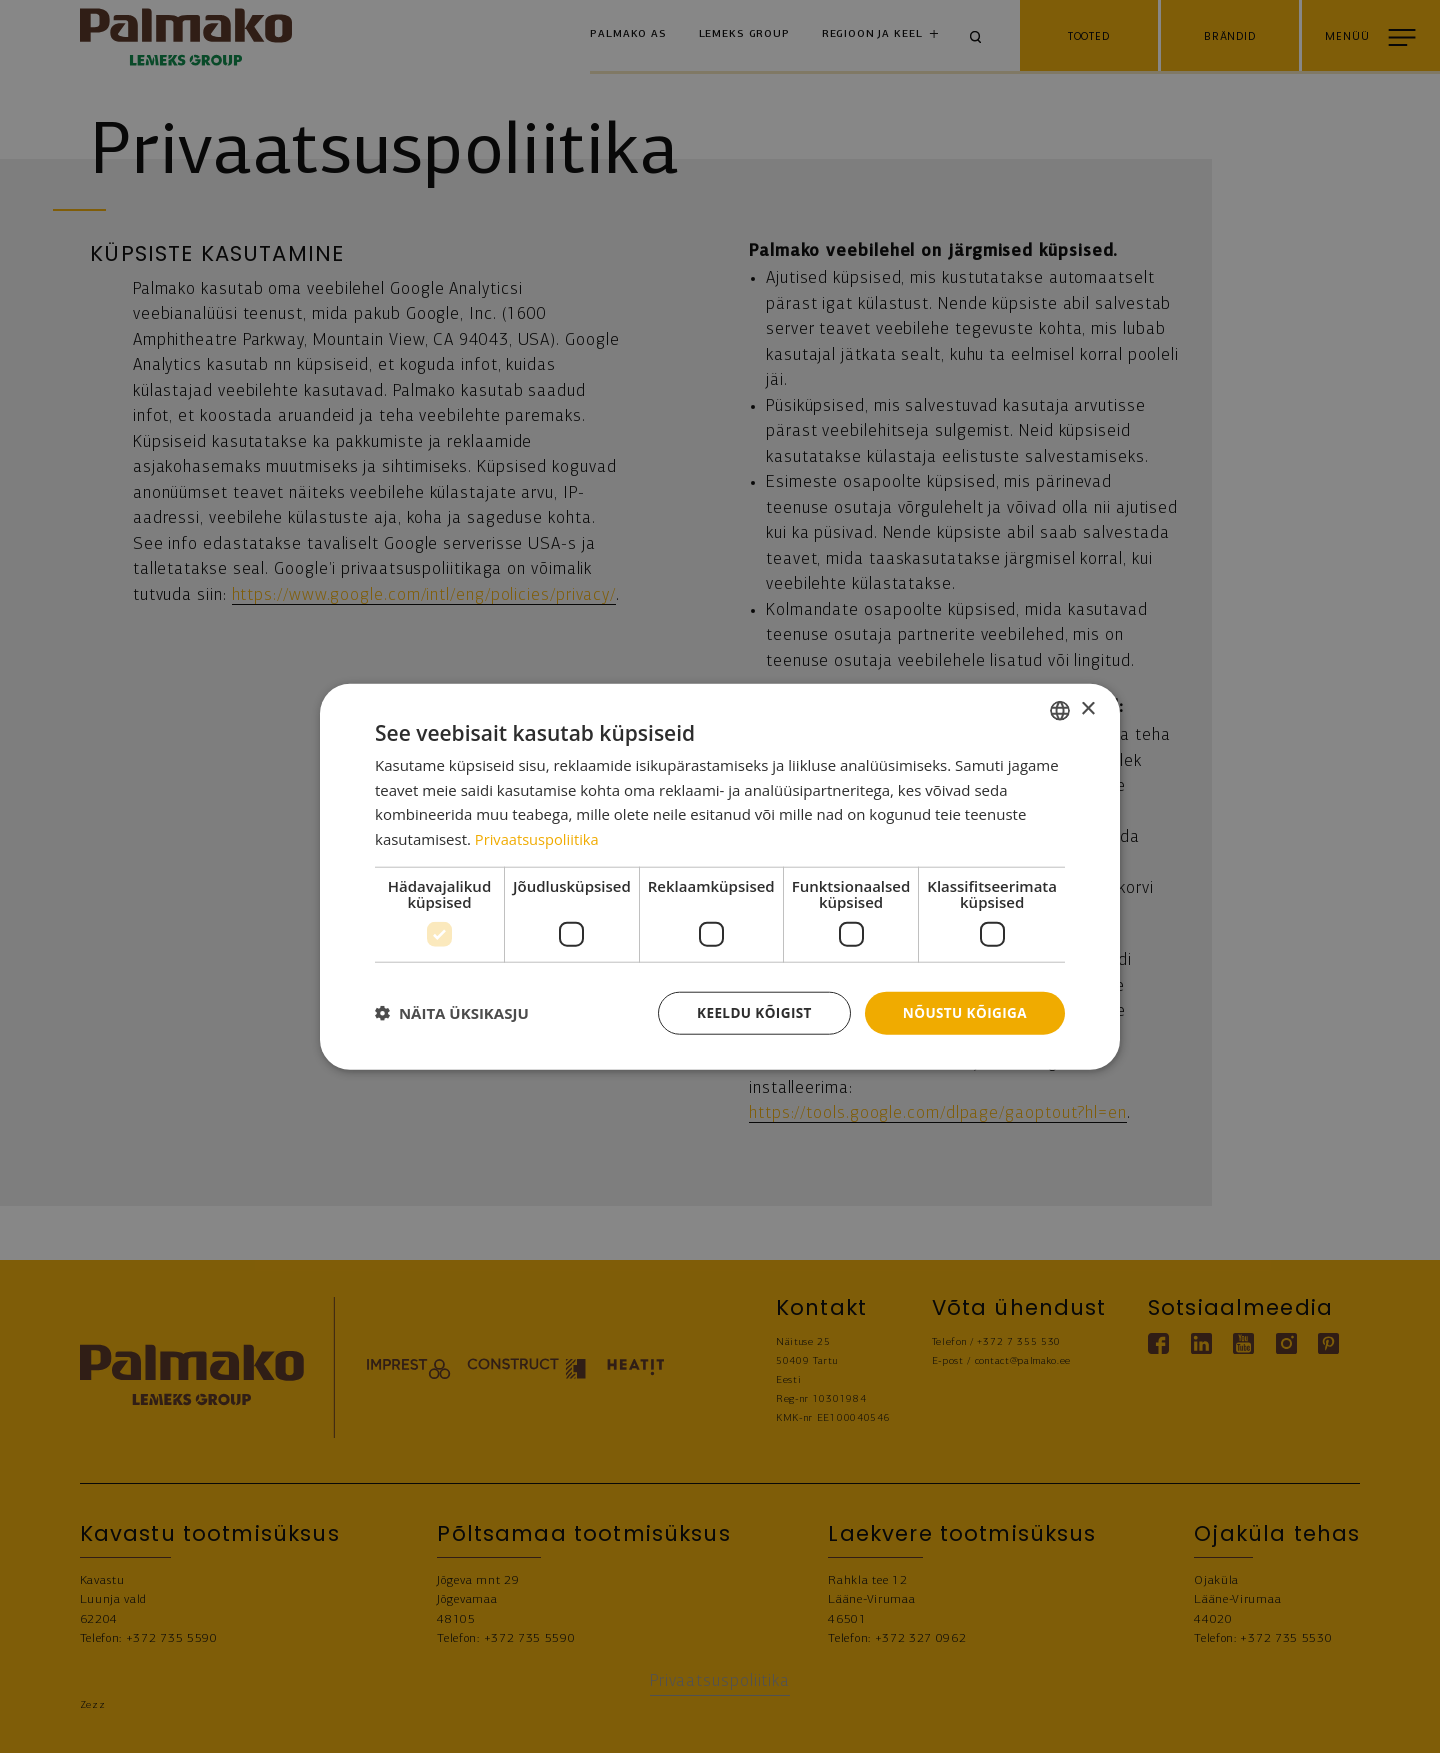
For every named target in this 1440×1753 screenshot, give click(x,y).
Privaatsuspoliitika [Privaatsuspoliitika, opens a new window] (538, 838)
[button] (452, 1013)
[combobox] (1060, 709)
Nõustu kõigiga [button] (963, 1012)
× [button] (1087, 708)
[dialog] (720, 876)
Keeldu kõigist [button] (748, 1012)
